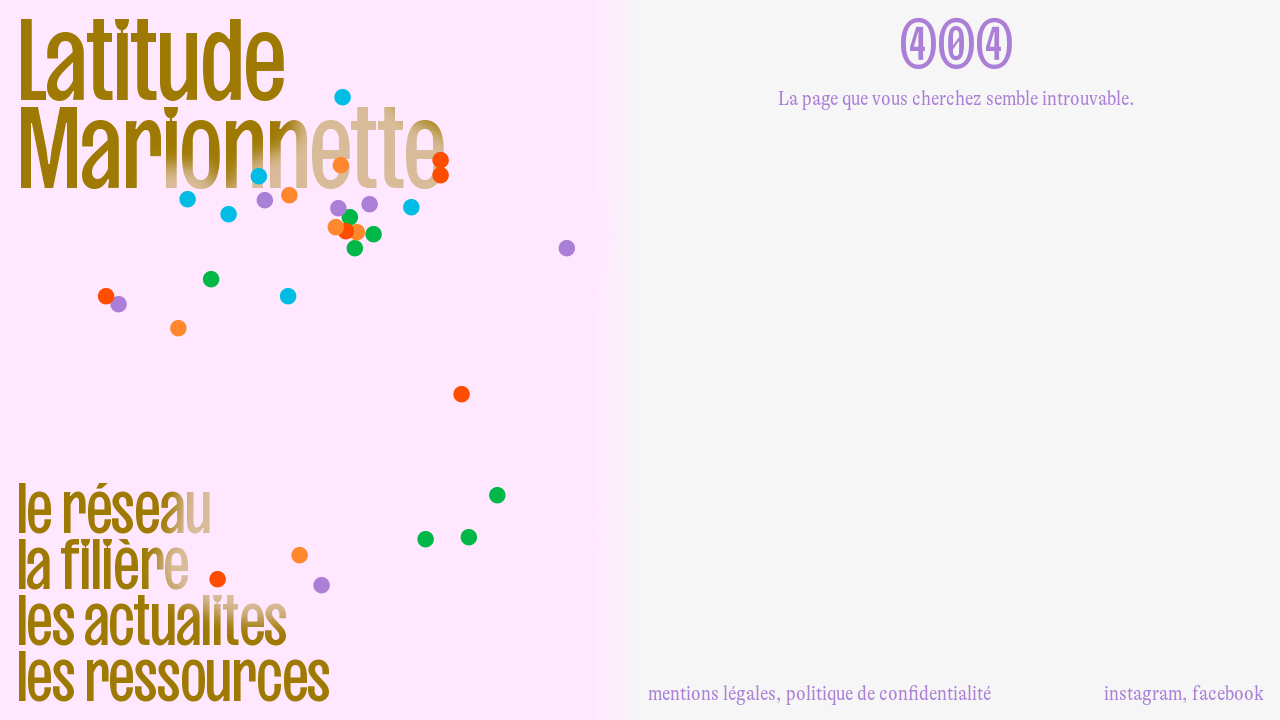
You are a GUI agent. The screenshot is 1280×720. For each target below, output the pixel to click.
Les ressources (173, 676)
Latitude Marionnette (231, 104)
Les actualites (152, 620)
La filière (103, 564)
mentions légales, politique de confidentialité (819, 693)
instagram (1143, 693)
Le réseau (113, 508)
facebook (1228, 693)
